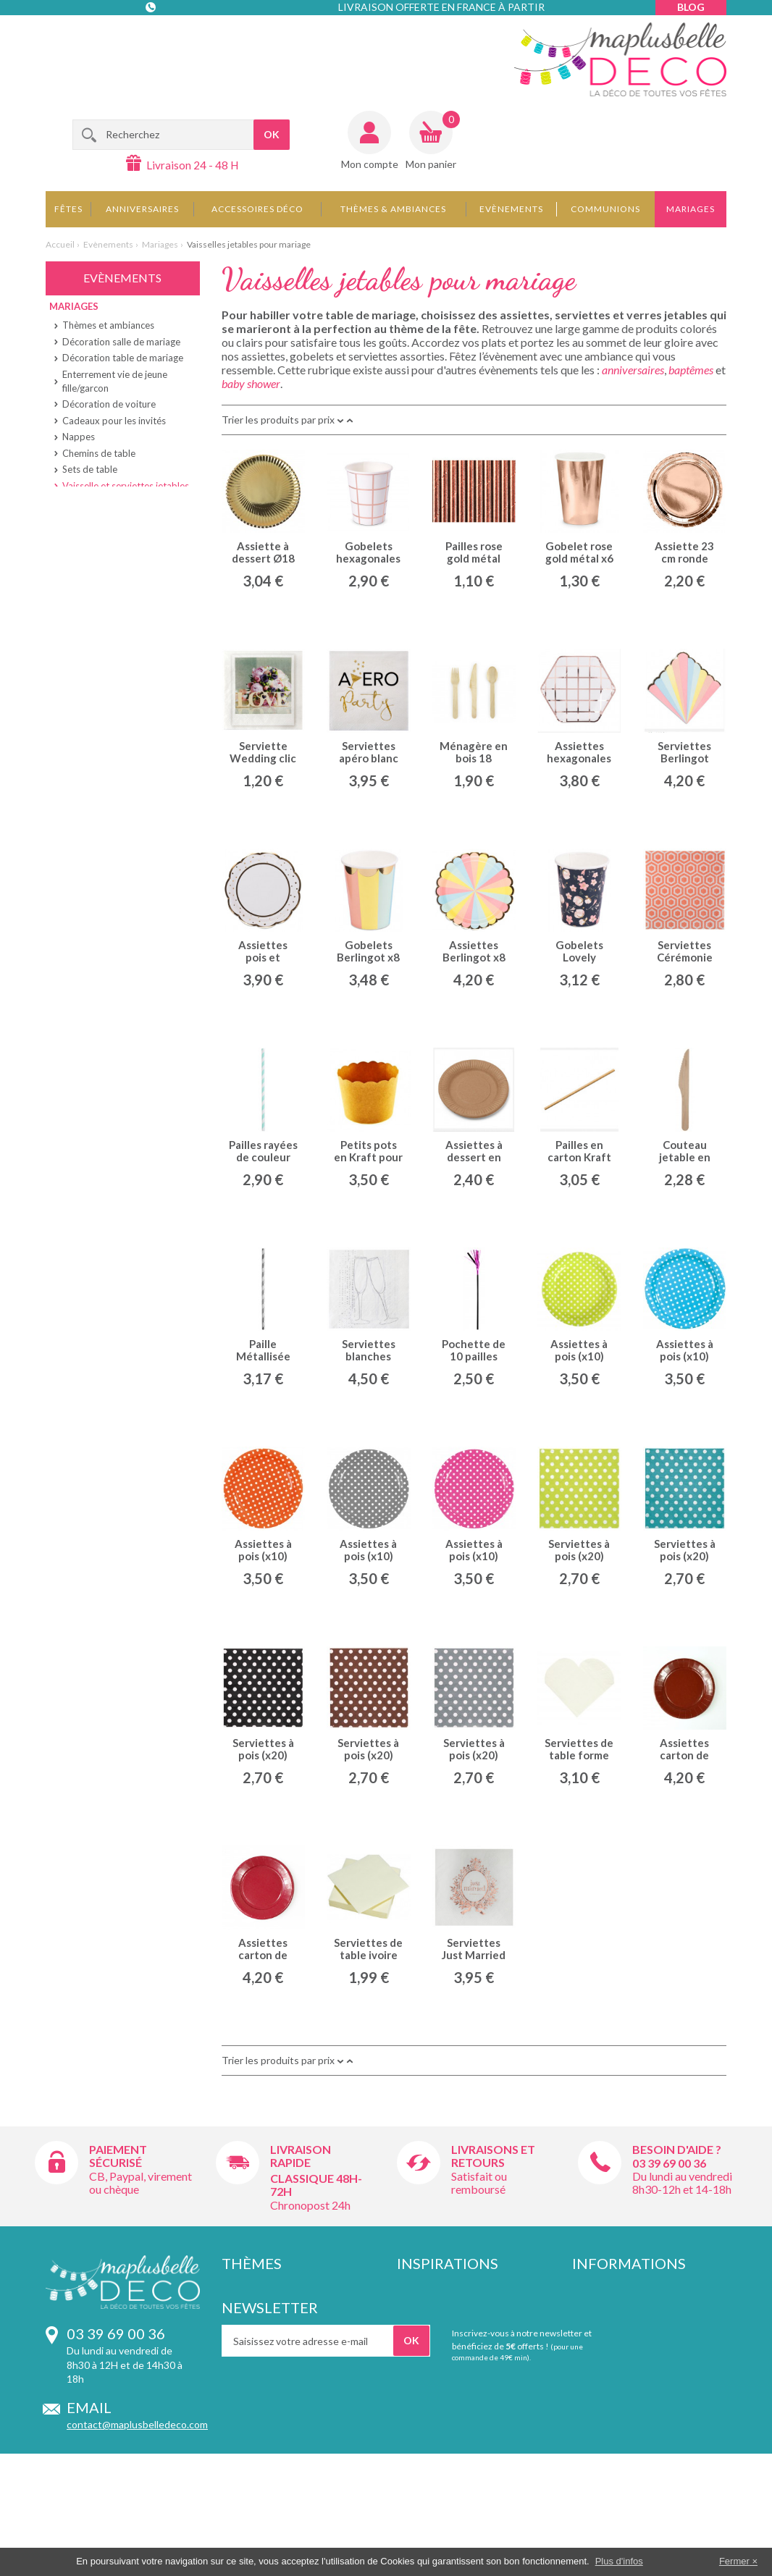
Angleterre (247, 2417)
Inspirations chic (259, 2331)
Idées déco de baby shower (459, 2345)
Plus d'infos (619, 2561)
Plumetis (241, 2374)
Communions (605, 208)
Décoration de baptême (450, 2374)
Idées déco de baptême (450, 2303)
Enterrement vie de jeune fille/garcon (114, 381)
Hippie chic (246, 2288)
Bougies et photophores (113, 518)
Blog (691, 7)
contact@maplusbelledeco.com (137, 2424)
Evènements (511, 208)
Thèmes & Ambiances (393, 208)
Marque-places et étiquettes (122, 502)
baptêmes (690, 369)
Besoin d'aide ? (676, 2149)
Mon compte (369, 164)
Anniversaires (142, 208)
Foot (232, 2345)
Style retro (246, 2316)
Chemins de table (98, 453)
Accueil (60, 244)
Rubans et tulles (95, 535)
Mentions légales (611, 2316)
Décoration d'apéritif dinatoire (465, 2429)
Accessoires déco (257, 208)
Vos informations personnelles (641, 2400)
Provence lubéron (262, 2303)
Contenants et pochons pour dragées (463, 2394)
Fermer (734, 2561)
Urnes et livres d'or (101, 583)
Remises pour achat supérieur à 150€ (643, 2380)
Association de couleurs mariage (470, 2360)
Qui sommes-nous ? (616, 2345)
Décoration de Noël (440, 2415)
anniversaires (633, 369)
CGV (583, 2331)
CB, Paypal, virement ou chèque (140, 2182)
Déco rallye (247, 2360)
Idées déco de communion (456, 2316)
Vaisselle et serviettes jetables (125, 486)
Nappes (78, 436)
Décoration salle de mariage (121, 342)
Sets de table (89, 469)
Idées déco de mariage (448, 2331)
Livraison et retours (616, 2303)
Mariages (690, 208)
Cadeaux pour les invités (114, 420)
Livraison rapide (300, 2155)
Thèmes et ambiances (108, 325)
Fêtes (68, 208)
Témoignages (603, 2360)
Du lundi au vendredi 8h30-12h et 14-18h (682, 2182)
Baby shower (84, 607)
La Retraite (79, 676)
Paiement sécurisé (118, 2155)
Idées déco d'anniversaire (455, 2288)
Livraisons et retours (493, 2155)
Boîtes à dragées (97, 567)
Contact (151, 36)
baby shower (251, 383)
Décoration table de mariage (122, 357)
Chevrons (244, 2388)
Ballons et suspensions (109, 551)
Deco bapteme (85, 630)
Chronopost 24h (310, 2205)
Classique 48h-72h (316, 2184)
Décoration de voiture (109, 404)
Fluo (231, 2402)
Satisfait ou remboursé (479, 2182)
